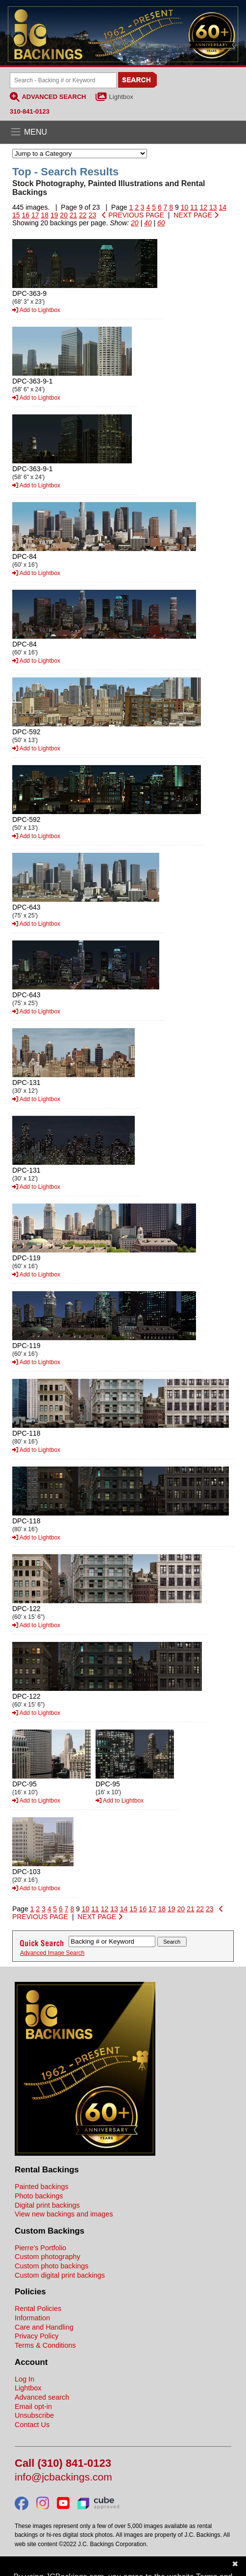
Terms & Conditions (45, 2345)
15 (16, 215)
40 (148, 223)
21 (73, 215)
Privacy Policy (37, 2336)
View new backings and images (64, 2214)
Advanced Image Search (52, 1953)
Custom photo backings (51, 2266)
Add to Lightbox (36, 310)
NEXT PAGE (196, 215)
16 (25, 215)
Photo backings (39, 2196)
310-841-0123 (29, 111)
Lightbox (121, 96)
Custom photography (47, 2257)
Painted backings (42, 2187)
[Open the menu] (123, 132)
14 (223, 207)
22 (83, 215)
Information (32, 2318)
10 (185, 207)
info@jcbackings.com (63, 2477)
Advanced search (42, 2397)
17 (35, 215)
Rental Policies (38, 2308)
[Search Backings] (63, 80)
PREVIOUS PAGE (133, 215)
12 (204, 207)
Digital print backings (47, 2205)
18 (45, 215)
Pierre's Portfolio (40, 2248)
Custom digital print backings (60, 2275)
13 (213, 207)
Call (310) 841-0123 (63, 2463)
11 (194, 207)
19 (54, 215)
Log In (24, 2379)
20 (64, 215)
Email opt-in (33, 2406)
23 (93, 215)
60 (161, 223)
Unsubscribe (34, 2415)
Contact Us (32, 2425)
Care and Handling (44, 2327)
